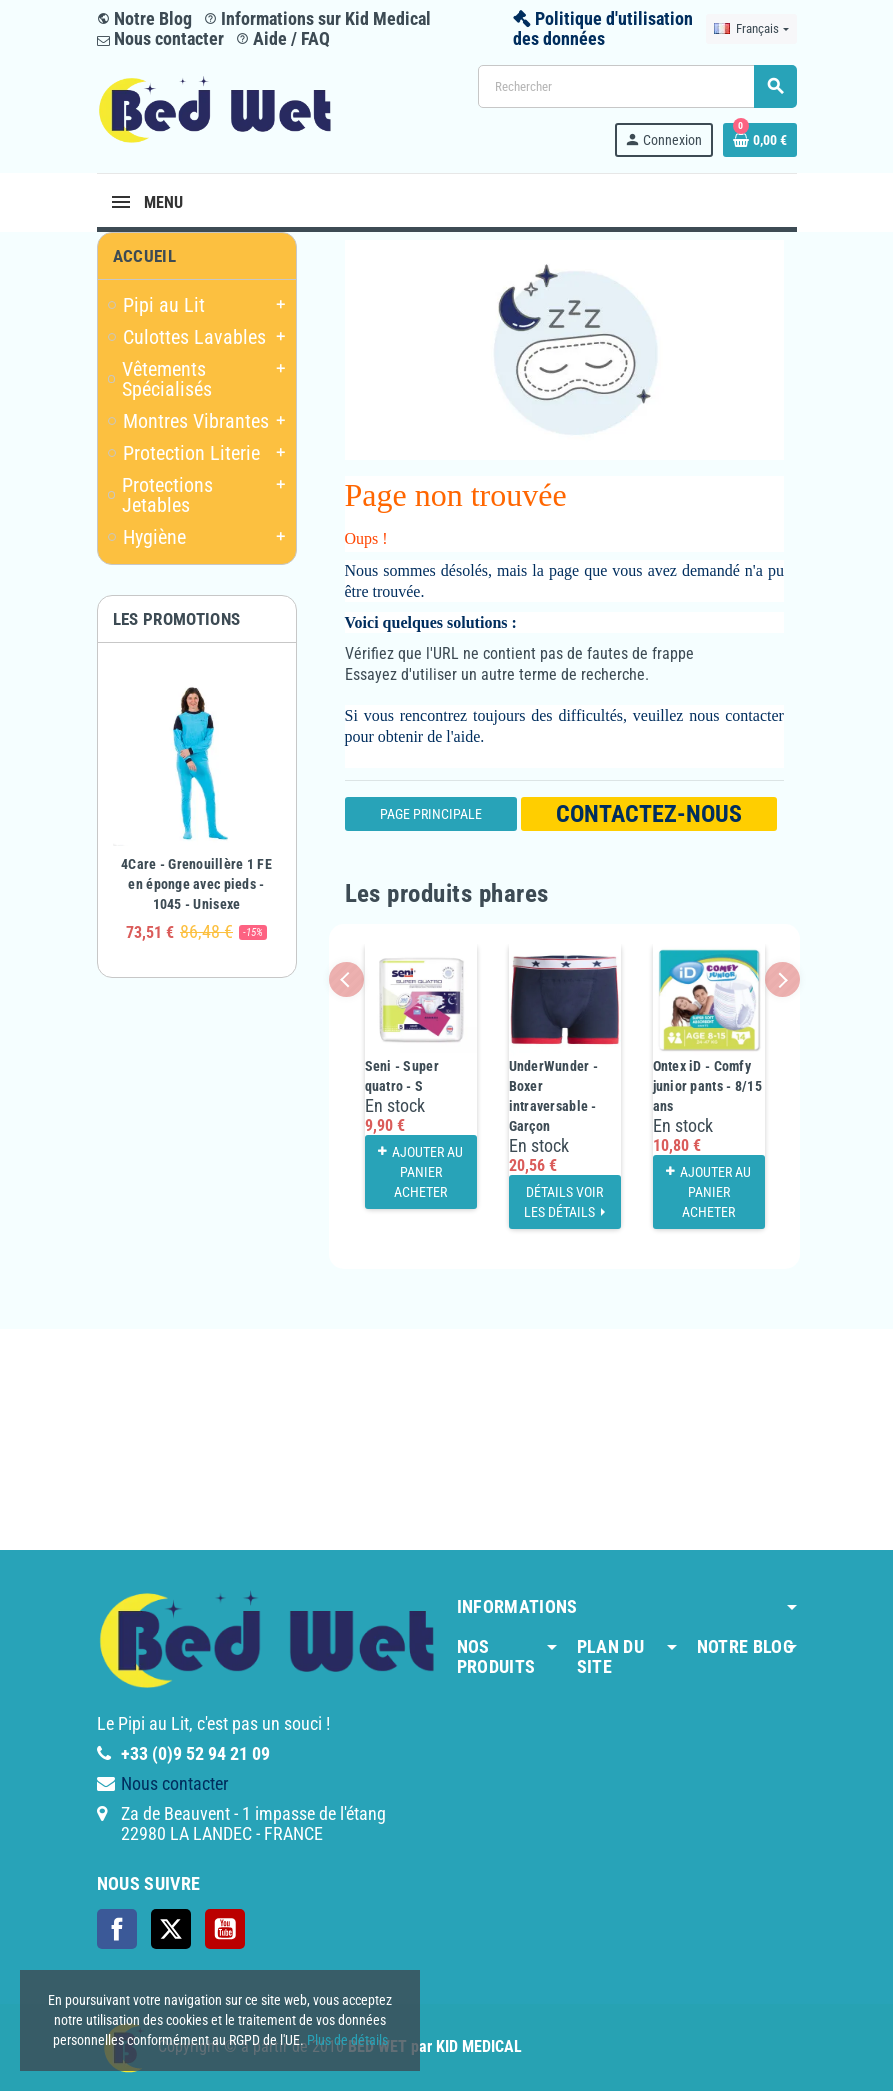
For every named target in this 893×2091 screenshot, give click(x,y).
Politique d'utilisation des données (603, 28)
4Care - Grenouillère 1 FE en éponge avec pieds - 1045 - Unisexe (196, 884)
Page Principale (431, 814)
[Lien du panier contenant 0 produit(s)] (760, 140)
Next (782, 979)
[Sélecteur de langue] (751, 29)
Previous (346, 979)
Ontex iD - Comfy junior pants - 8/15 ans (707, 1086)
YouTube (225, 1929)
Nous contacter (160, 38)
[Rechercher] (637, 86)
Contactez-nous (649, 814)
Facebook (117, 1929)
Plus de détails (347, 2040)
